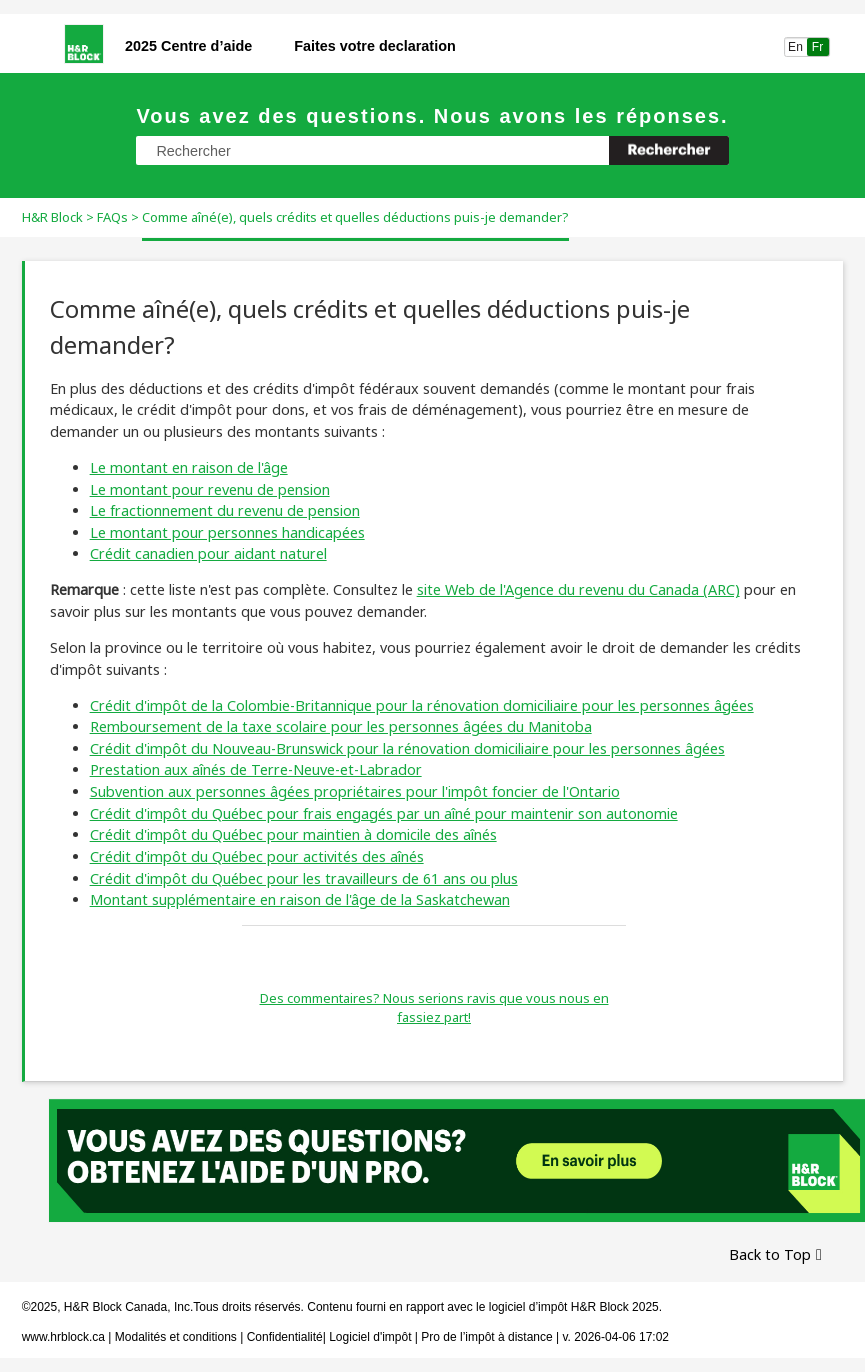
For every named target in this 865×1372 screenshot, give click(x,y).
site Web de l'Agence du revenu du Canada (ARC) (578, 589)
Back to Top (770, 1254)
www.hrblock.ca (63, 1337)
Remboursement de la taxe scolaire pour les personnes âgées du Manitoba (341, 726)
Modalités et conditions (176, 1337)
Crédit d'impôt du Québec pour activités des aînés (257, 856)
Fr (818, 47)
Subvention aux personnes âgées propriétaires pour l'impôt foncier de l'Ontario (355, 791)
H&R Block (52, 217)
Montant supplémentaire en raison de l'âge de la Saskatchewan (300, 899)
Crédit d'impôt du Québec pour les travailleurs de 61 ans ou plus (304, 878)
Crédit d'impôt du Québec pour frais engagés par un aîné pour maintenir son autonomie (384, 813)
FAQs (112, 217)
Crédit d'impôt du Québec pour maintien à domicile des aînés (293, 834)
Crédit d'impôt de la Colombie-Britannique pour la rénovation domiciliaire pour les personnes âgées (422, 705)
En (795, 47)
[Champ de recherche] (432, 150)
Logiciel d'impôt (372, 1337)
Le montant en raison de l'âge (189, 467)
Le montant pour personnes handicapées (227, 532)
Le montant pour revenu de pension (210, 489)
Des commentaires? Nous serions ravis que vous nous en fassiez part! (434, 1008)
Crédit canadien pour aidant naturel (208, 553)
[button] (669, 150)
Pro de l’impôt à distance (486, 1337)
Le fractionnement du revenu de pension (225, 510)
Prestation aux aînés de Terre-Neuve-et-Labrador (256, 769)
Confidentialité (285, 1337)
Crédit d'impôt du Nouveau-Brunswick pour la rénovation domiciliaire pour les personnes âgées (407, 748)
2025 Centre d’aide (188, 46)
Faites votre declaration (375, 46)
